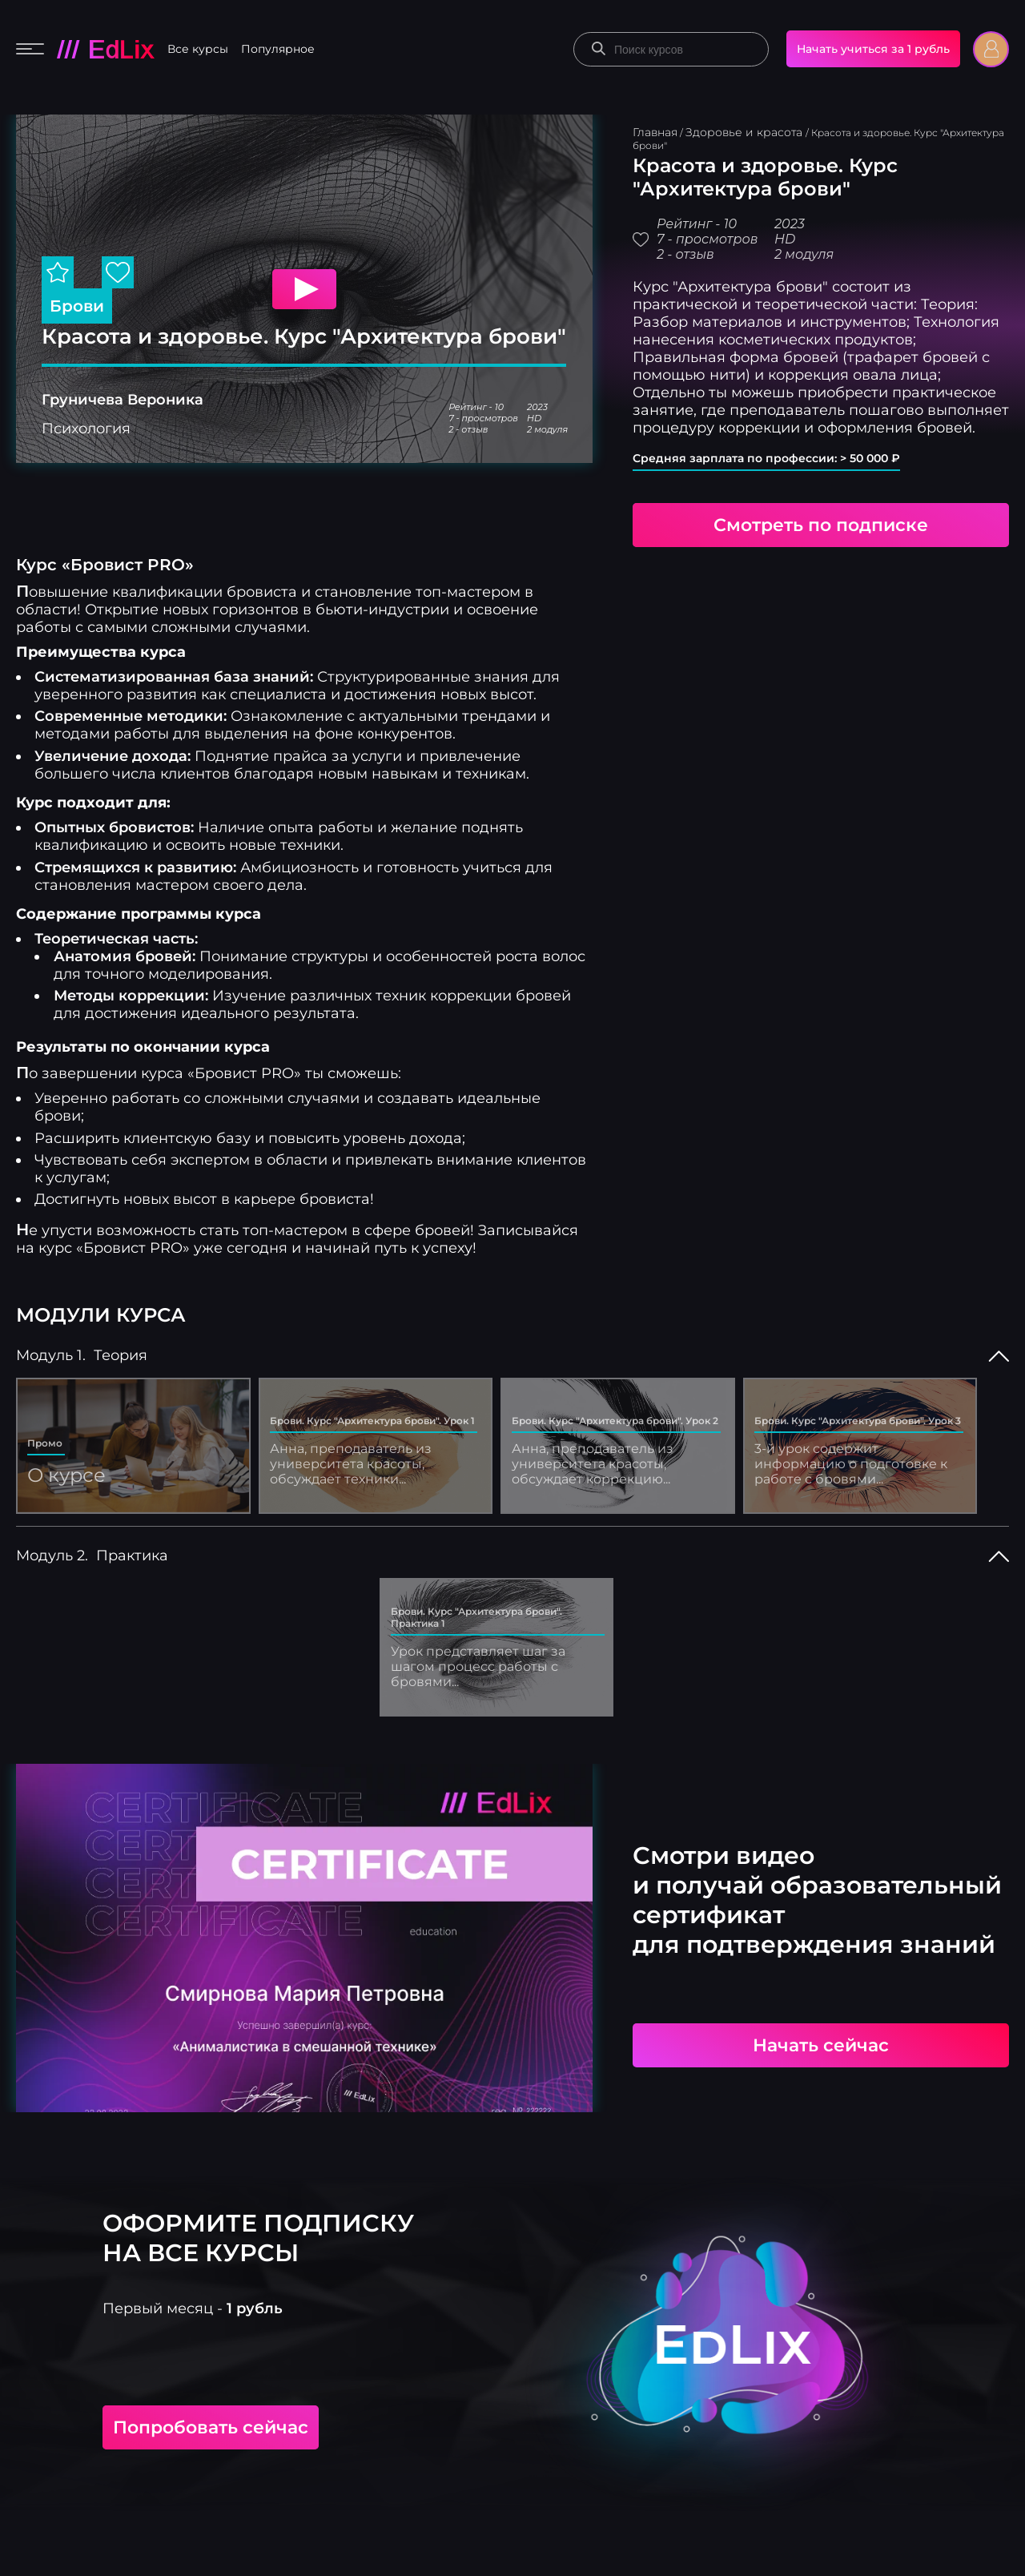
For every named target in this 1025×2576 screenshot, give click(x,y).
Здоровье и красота (745, 132)
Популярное (278, 49)
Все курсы (197, 49)
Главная (655, 132)
